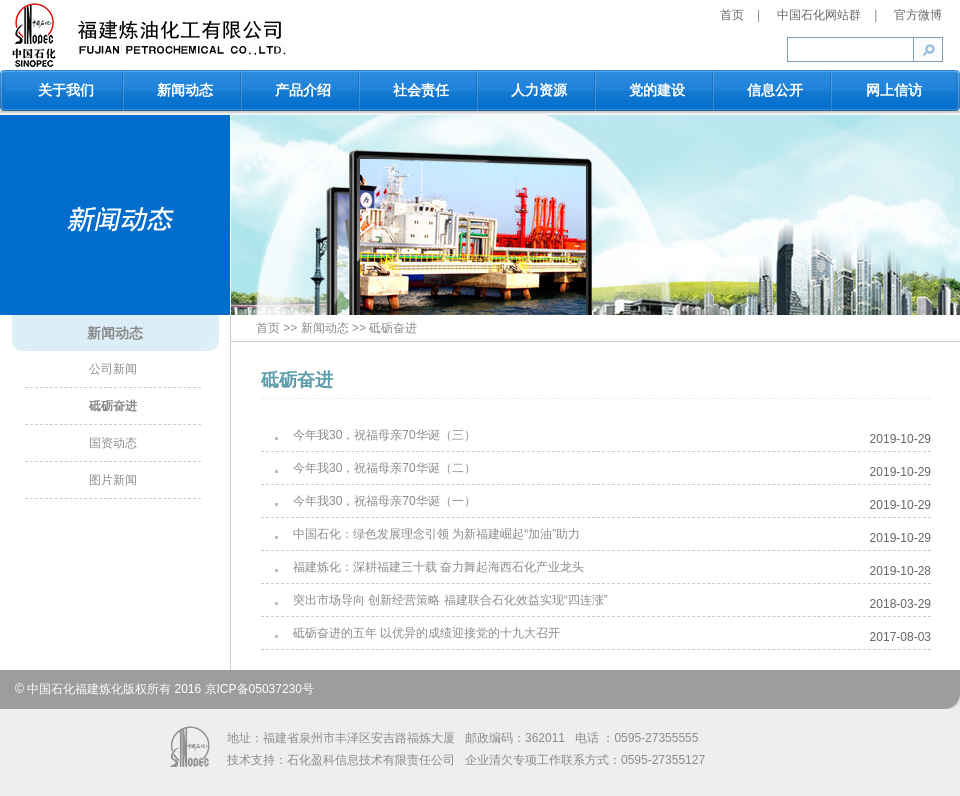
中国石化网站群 (820, 15)
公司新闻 (113, 369)
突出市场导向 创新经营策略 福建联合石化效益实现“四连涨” (450, 600)
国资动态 (113, 443)
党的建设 (657, 90)
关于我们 (66, 90)
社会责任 (421, 90)
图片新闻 (113, 480)
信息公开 (775, 90)
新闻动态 (185, 90)
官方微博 (918, 15)
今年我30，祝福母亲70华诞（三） (384, 435)
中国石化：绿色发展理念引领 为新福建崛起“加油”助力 (436, 534)
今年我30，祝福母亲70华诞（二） (384, 468)
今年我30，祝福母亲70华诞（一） (384, 501)
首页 (733, 15)
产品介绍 (303, 90)
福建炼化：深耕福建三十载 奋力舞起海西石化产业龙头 (438, 567)
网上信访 (894, 90)
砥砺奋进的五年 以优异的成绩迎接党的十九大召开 (426, 633)
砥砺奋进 (113, 406)
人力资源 (539, 90)
